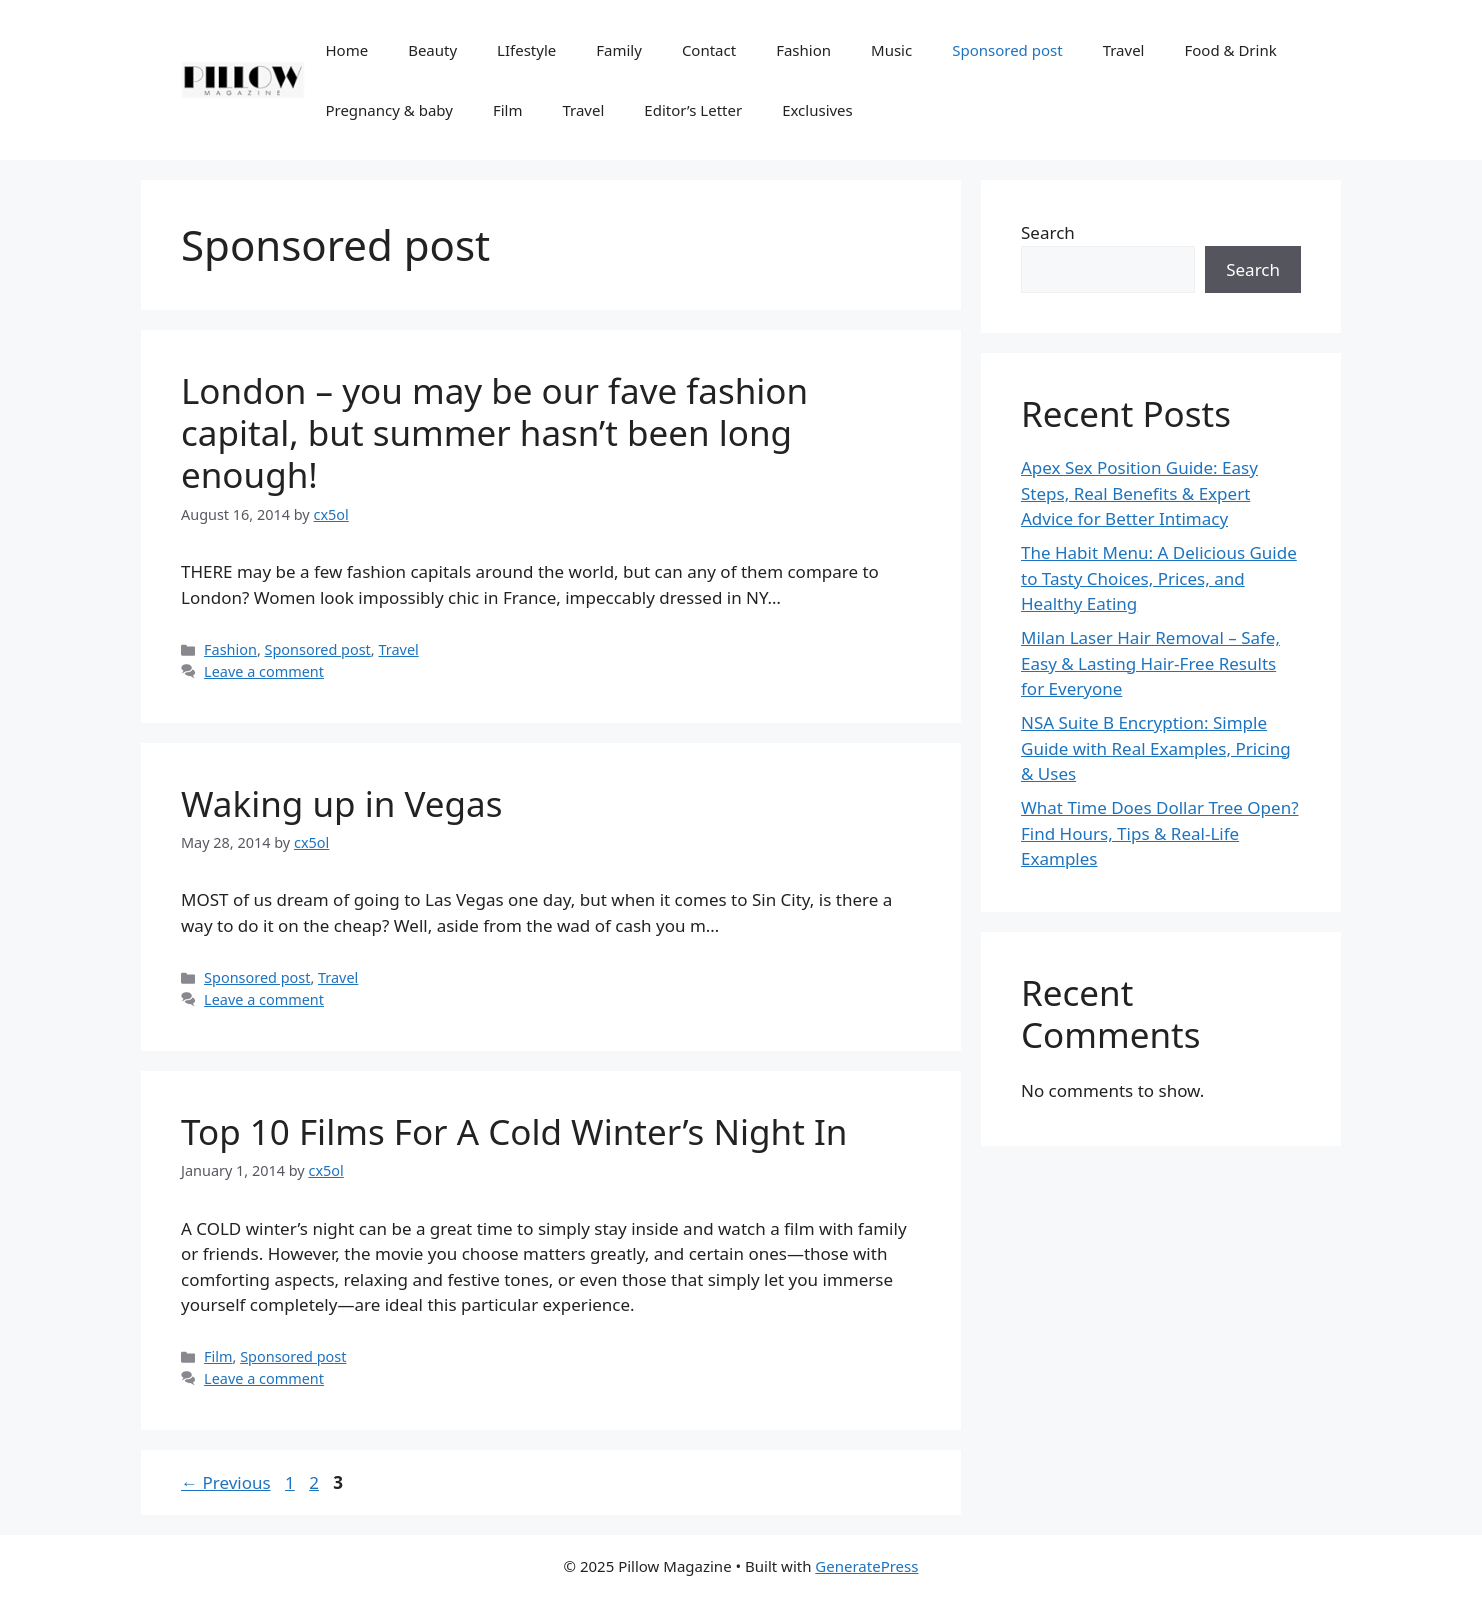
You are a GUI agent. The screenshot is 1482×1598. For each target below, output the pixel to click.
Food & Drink (1230, 50)
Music (891, 50)
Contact (709, 50)
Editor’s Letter (693, 110)
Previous (226, 1482)
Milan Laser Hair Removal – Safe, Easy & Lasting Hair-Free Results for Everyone (1150, 663)
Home (346, 50)
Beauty (432, 50)
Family (619, 50)
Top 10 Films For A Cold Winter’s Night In (514, 1131)
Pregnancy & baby (388, 110)
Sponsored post (1007, 50)
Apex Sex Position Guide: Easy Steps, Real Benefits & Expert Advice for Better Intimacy (1139, 493)
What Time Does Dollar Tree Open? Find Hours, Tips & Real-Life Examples (1160, 833)
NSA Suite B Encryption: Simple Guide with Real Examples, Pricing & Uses (1156, 748)
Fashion (803, 50)
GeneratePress (866, 1566)
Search (1048, 232)
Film (508, 110)
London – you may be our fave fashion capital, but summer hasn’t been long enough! (494, 432)
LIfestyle (526, 50)
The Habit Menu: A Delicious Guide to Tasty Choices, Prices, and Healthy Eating (1159, 578)
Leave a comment (264, 671)
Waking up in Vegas (341, 803)
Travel (1124, 50)
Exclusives (817, 110)
